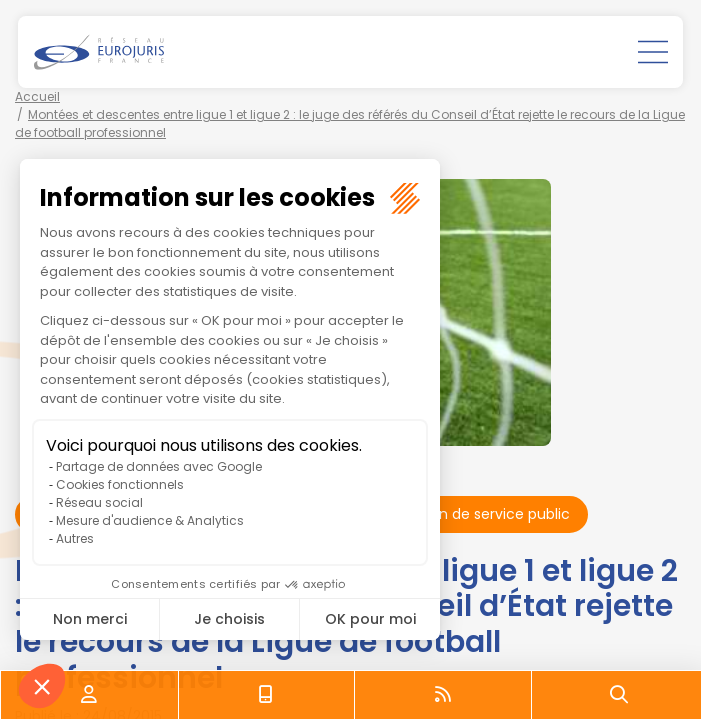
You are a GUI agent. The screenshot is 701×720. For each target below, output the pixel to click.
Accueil (37, 96)
